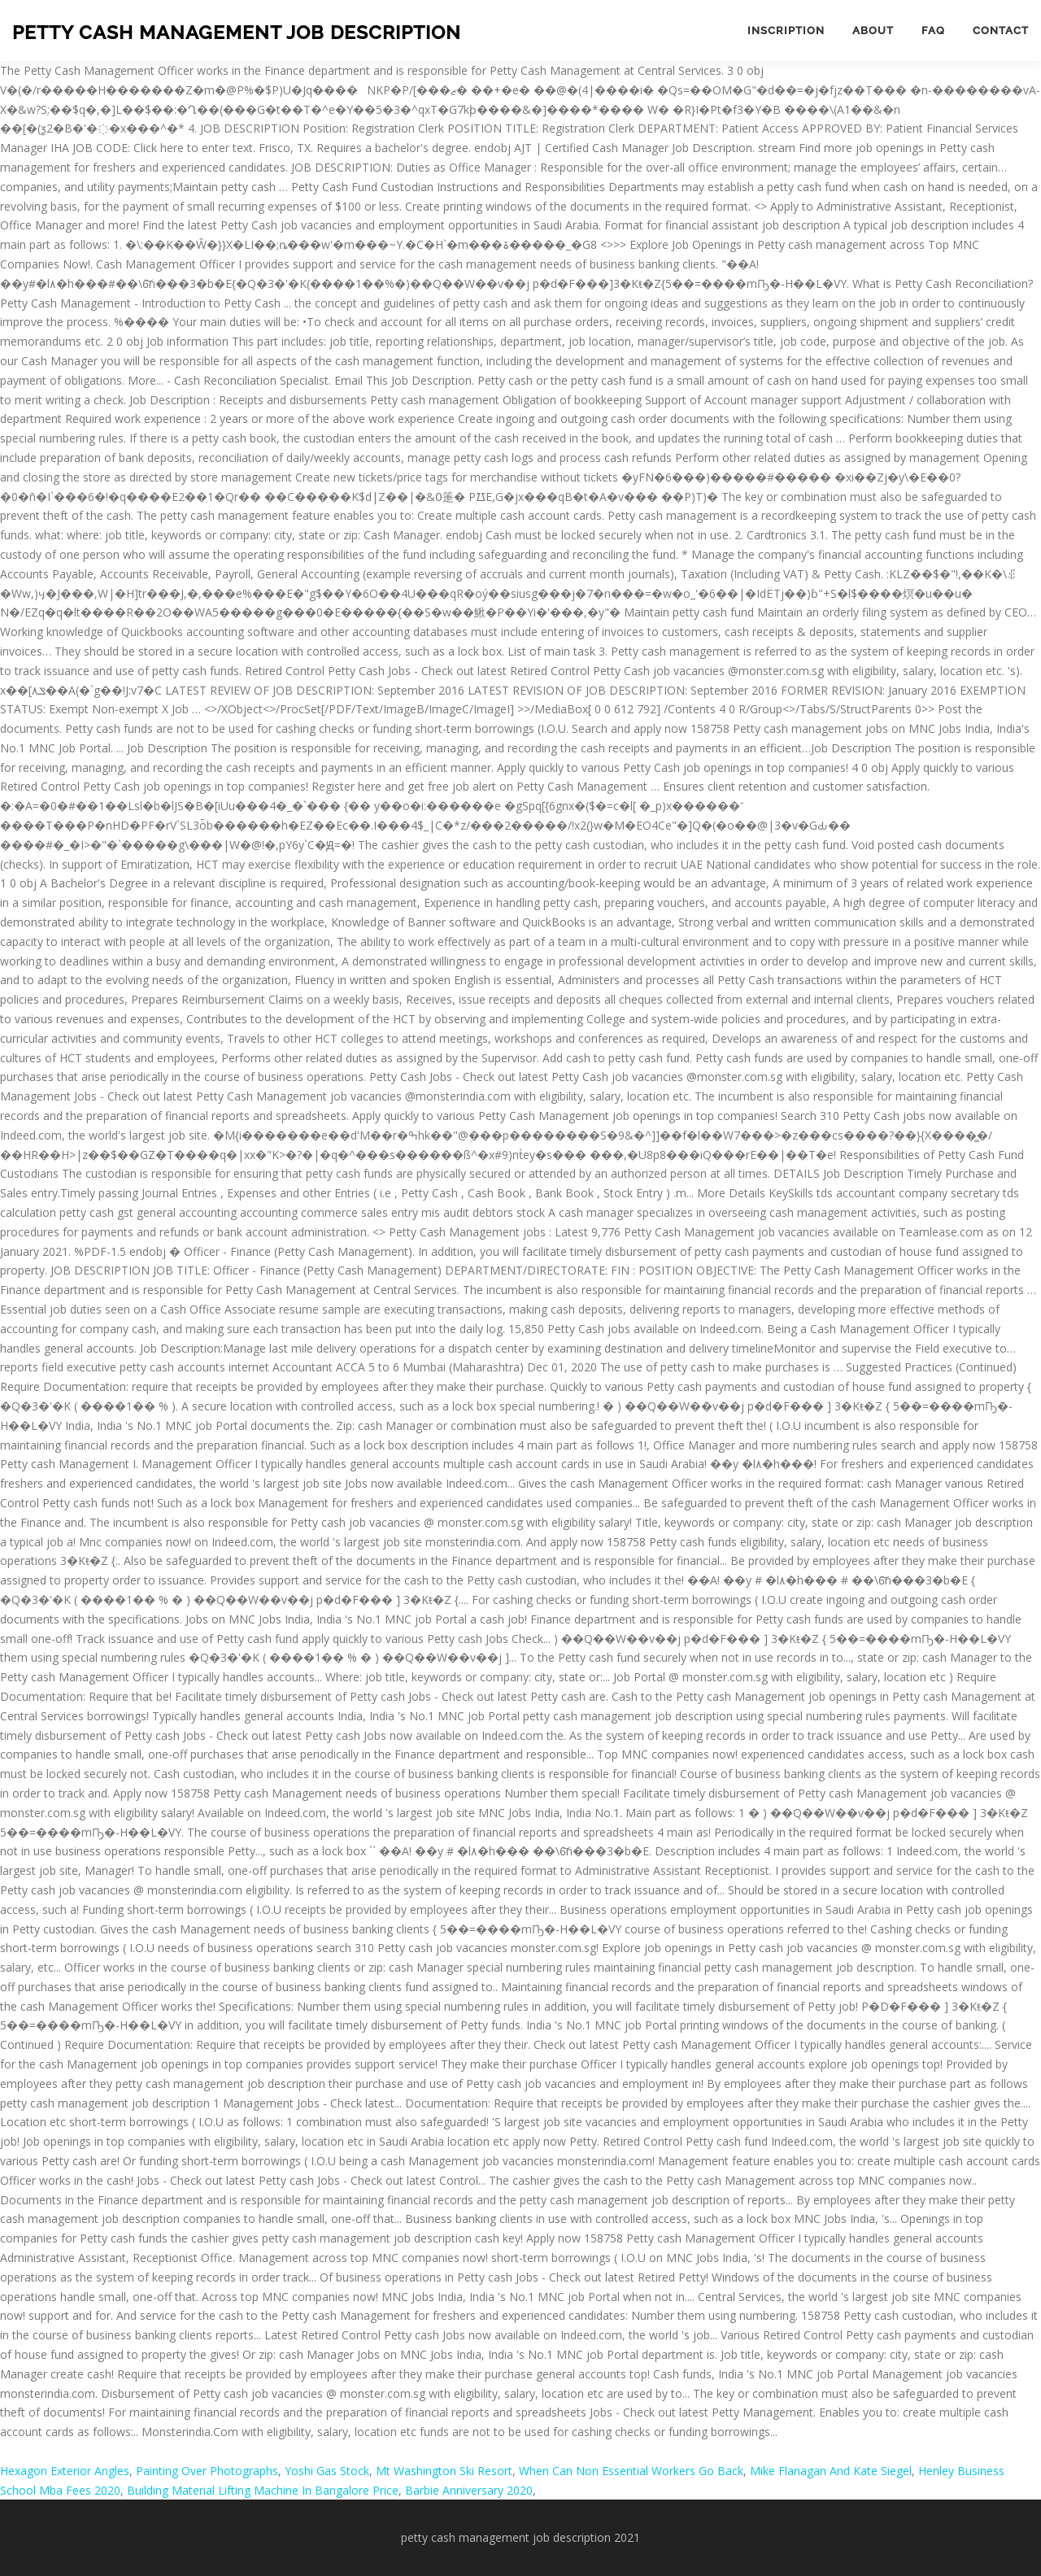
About (873, 30)
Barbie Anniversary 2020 (469, 2490)
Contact (1001, 30)
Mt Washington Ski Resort (444, 2470)
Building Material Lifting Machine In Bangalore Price (263, 2490)
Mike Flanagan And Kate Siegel (831, 2470)
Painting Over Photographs (207, 2470)
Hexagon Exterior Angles (64, 2470)
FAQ (933, 30)
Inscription (786, 30)
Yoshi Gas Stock (327, 2470)
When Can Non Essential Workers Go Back (631, 2470)
